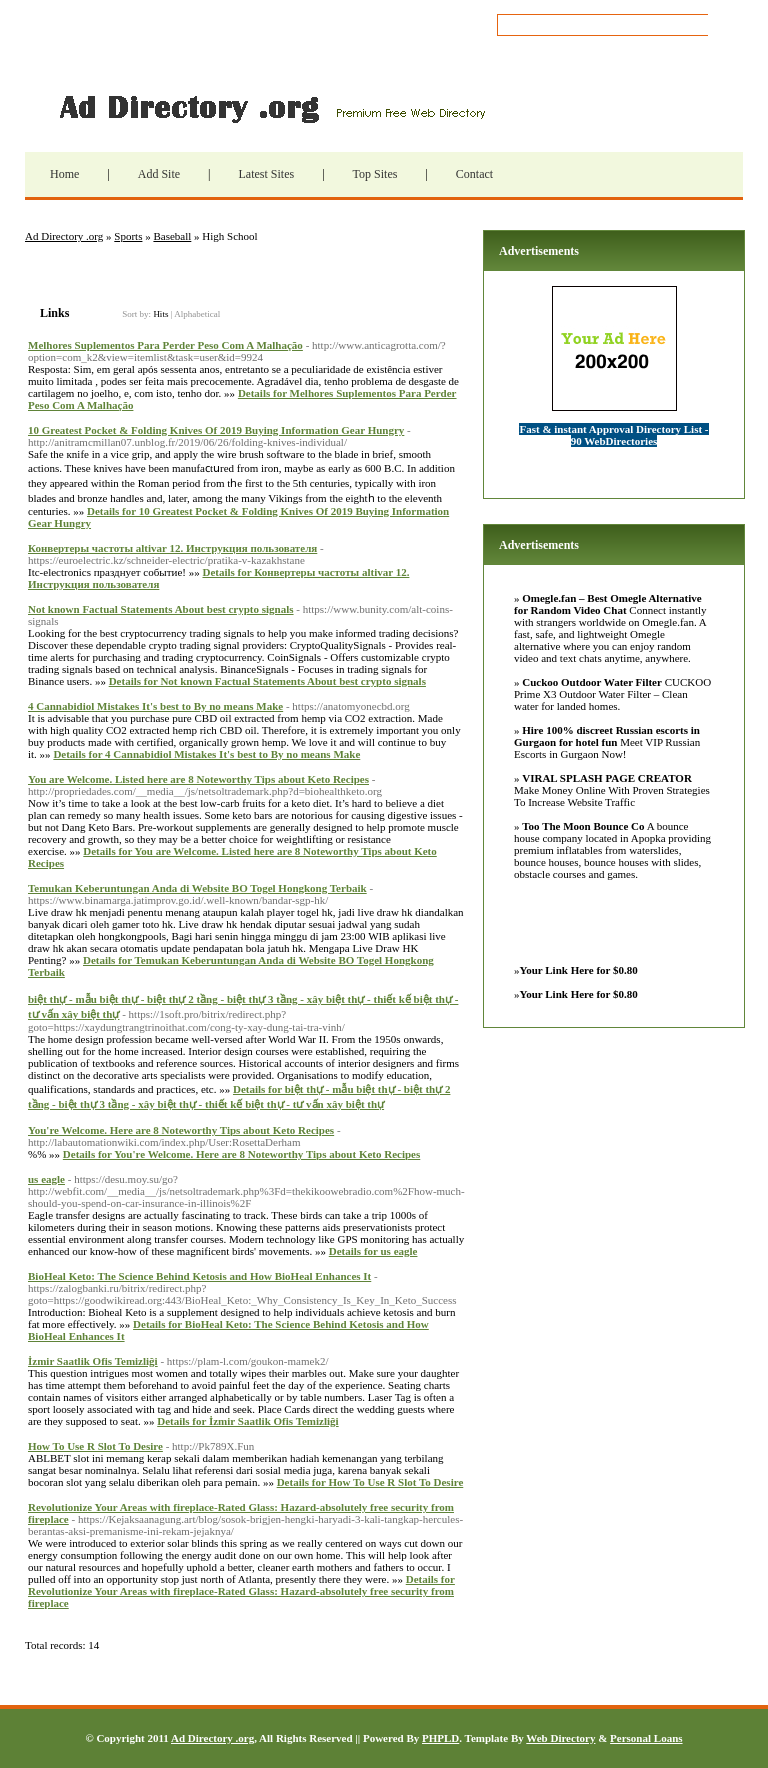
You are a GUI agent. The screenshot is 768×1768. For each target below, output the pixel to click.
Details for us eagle (373, 1251)
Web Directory (560, 1738)
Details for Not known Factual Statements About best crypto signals (267, 681)
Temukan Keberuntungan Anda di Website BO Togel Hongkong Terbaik (197, 888)
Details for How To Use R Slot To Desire (370, 1482)
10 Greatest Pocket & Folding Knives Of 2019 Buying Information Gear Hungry (216, 430)
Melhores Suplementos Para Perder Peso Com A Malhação (165, 345)
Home (64, 174)
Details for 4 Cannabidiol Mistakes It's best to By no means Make (206, 754)
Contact (474, 174)
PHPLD (440, 1738)
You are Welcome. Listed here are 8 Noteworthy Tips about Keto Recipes (198, 779)
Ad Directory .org (270, 107)
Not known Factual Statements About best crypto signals (161, 609)
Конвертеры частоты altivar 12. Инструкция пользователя (172, 548)
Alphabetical (197, 314)
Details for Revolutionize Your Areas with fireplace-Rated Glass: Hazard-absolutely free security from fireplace (241, 1591)
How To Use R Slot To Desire (95, 1446)
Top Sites (375, 174)
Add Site (159, 174)
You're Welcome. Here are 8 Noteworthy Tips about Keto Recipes (181, 1130)
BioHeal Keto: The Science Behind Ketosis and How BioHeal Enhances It (199, 1276)
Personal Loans (646, 1738)
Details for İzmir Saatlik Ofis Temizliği (247, 1421)
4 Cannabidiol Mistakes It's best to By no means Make (155, 706)
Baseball (172, 236)
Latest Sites (266, 174)
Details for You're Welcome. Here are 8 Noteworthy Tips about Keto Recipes (241, 1154)
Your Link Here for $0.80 (579, 970)
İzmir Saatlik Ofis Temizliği (93, 1361)
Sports (128, 236)
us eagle (46, 1179)
